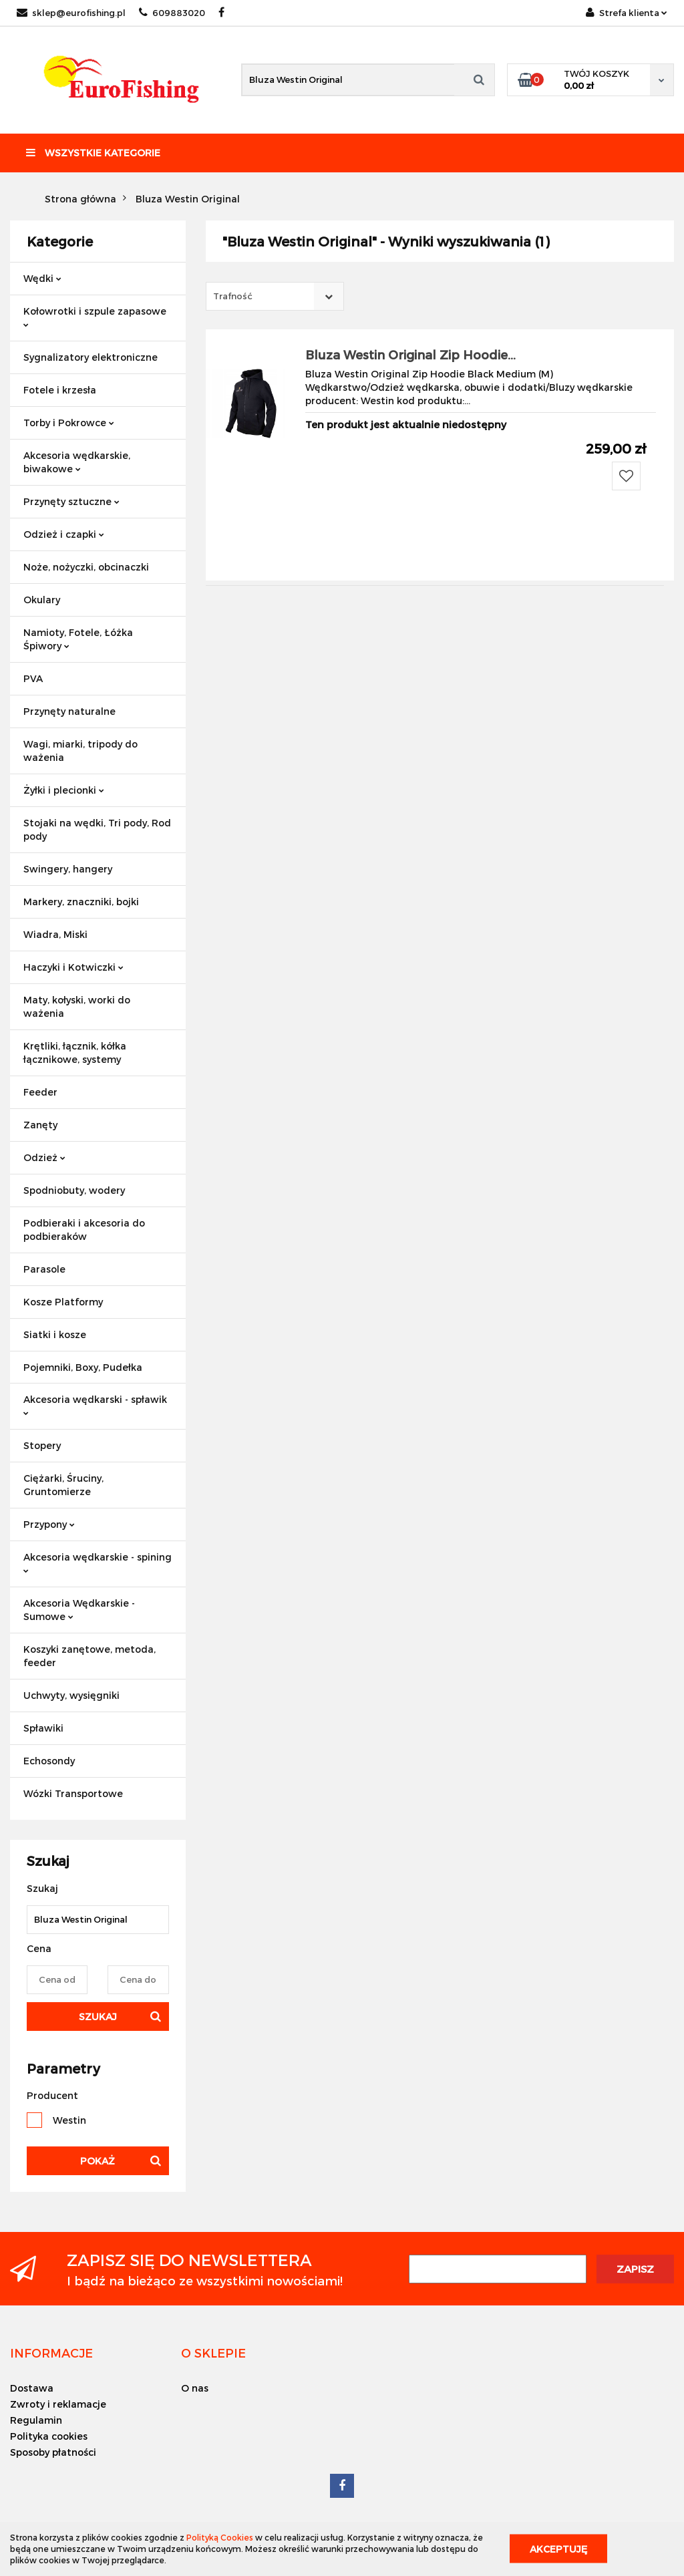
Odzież (44, 1157)
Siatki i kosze (54, 1334)
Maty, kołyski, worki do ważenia (76, 1006)
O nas (194, 2388)
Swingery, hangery (67, 868)
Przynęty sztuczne (71, 501)
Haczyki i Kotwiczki (73, 967)
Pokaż (97, 2160)
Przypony (49, 1524)
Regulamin (36, 2420)
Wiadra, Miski (55, 934)
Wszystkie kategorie (93, 152)
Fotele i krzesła (59, 389)
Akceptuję (558, 2549)
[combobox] (275, 296)
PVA (33, 678)
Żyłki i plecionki (63, 790)
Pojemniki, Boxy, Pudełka (82, 1367)
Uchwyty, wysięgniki (71, 1695)
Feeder (40, 1092)
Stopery (42, 1445)
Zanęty (40, 1124)
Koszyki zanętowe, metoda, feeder (89, 1655)
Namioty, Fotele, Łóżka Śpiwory (78, 639)
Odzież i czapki (63, 534)
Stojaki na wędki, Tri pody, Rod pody (97, 829)
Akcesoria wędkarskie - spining (97, 1562)
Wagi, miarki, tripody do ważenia (80, 750)
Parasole (44, 1269)
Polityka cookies (49, 2436)
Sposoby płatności (53, 2452)
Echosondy (49, 1760)
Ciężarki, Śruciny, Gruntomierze (63, 1484)
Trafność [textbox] (232, 296)
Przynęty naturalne (69, 711)
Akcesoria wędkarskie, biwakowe (76, 462)
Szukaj (98, 2016)
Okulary (41, 599)
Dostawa (31, 2388)
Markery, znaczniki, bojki (81, 901)
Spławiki (43, 1728)
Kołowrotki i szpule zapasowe (94, 316)
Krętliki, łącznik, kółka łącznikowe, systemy (74, 1052)
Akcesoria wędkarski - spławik (95, 1405)
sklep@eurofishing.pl (71, 12)
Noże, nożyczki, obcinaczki (86, 567)
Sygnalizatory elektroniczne (90, 357)
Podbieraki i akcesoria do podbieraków (84, 1229)
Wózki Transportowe (73, 1793)
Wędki (42, 278)
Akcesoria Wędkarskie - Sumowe (79, 1609)
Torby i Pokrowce (68, 422)
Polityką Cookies (219, 2537)
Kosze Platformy (63, 1301)
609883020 (172, 12)
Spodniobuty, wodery (74, 1190)
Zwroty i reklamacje (58, 2404)
